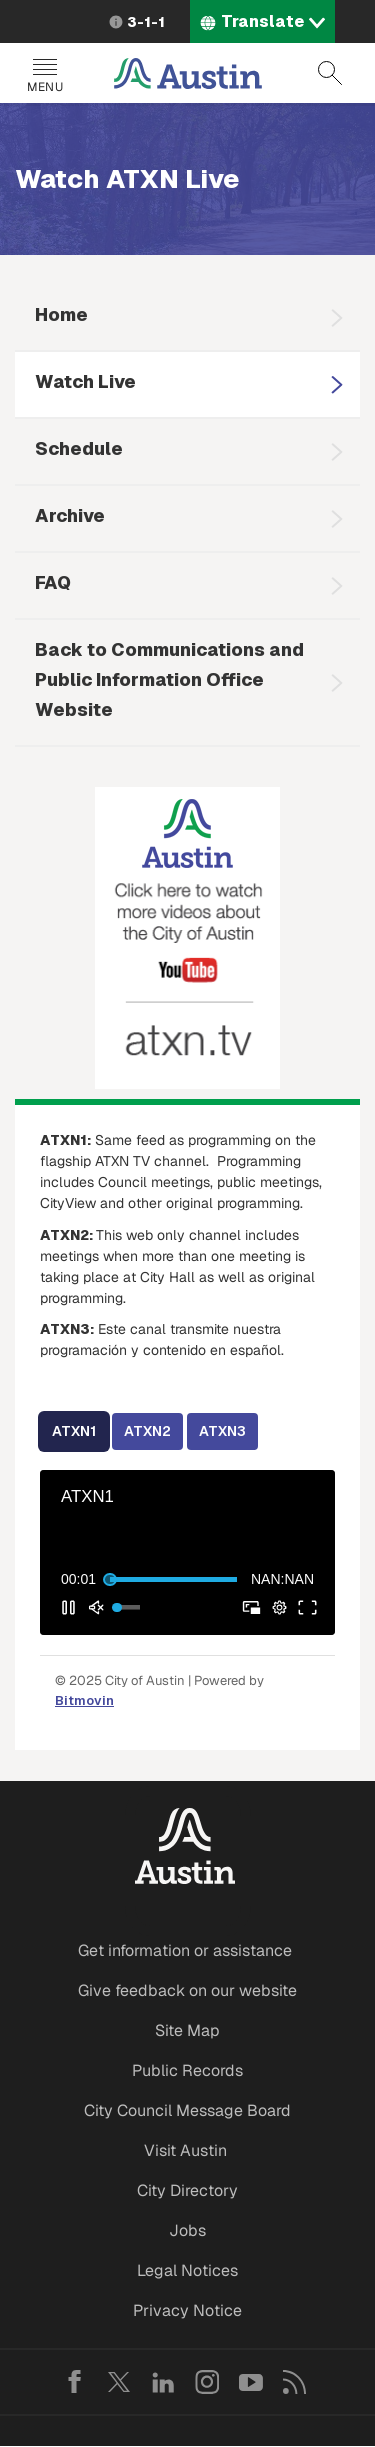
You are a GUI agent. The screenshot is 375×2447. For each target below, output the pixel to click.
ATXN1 (74, 1431)
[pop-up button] (279, 1607)
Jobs (187, 2230)
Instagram (207, 2382)
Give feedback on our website (187, 1990)
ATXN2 (147, 1431)
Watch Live (85, 381)
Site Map (187, 2030)
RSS (295, 2382)
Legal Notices (187, 2270)
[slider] (173, 1579)
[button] (68, 1607)
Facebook (75, 2382)
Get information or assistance (185, 1950)
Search (330, 73)
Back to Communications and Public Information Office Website (169, 679)
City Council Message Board (187, 2110)
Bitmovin (84, 1700)
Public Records (187, 2070)
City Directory (187, 2190)
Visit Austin (185, 2150)
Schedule (79, 448)
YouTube (251, 2382)
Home (61, 314)
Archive (70, 515)
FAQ (53, 582)
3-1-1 (146, 22)
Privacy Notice (187, 2310)
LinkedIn (163, 2382)
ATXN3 (222, 1431)
